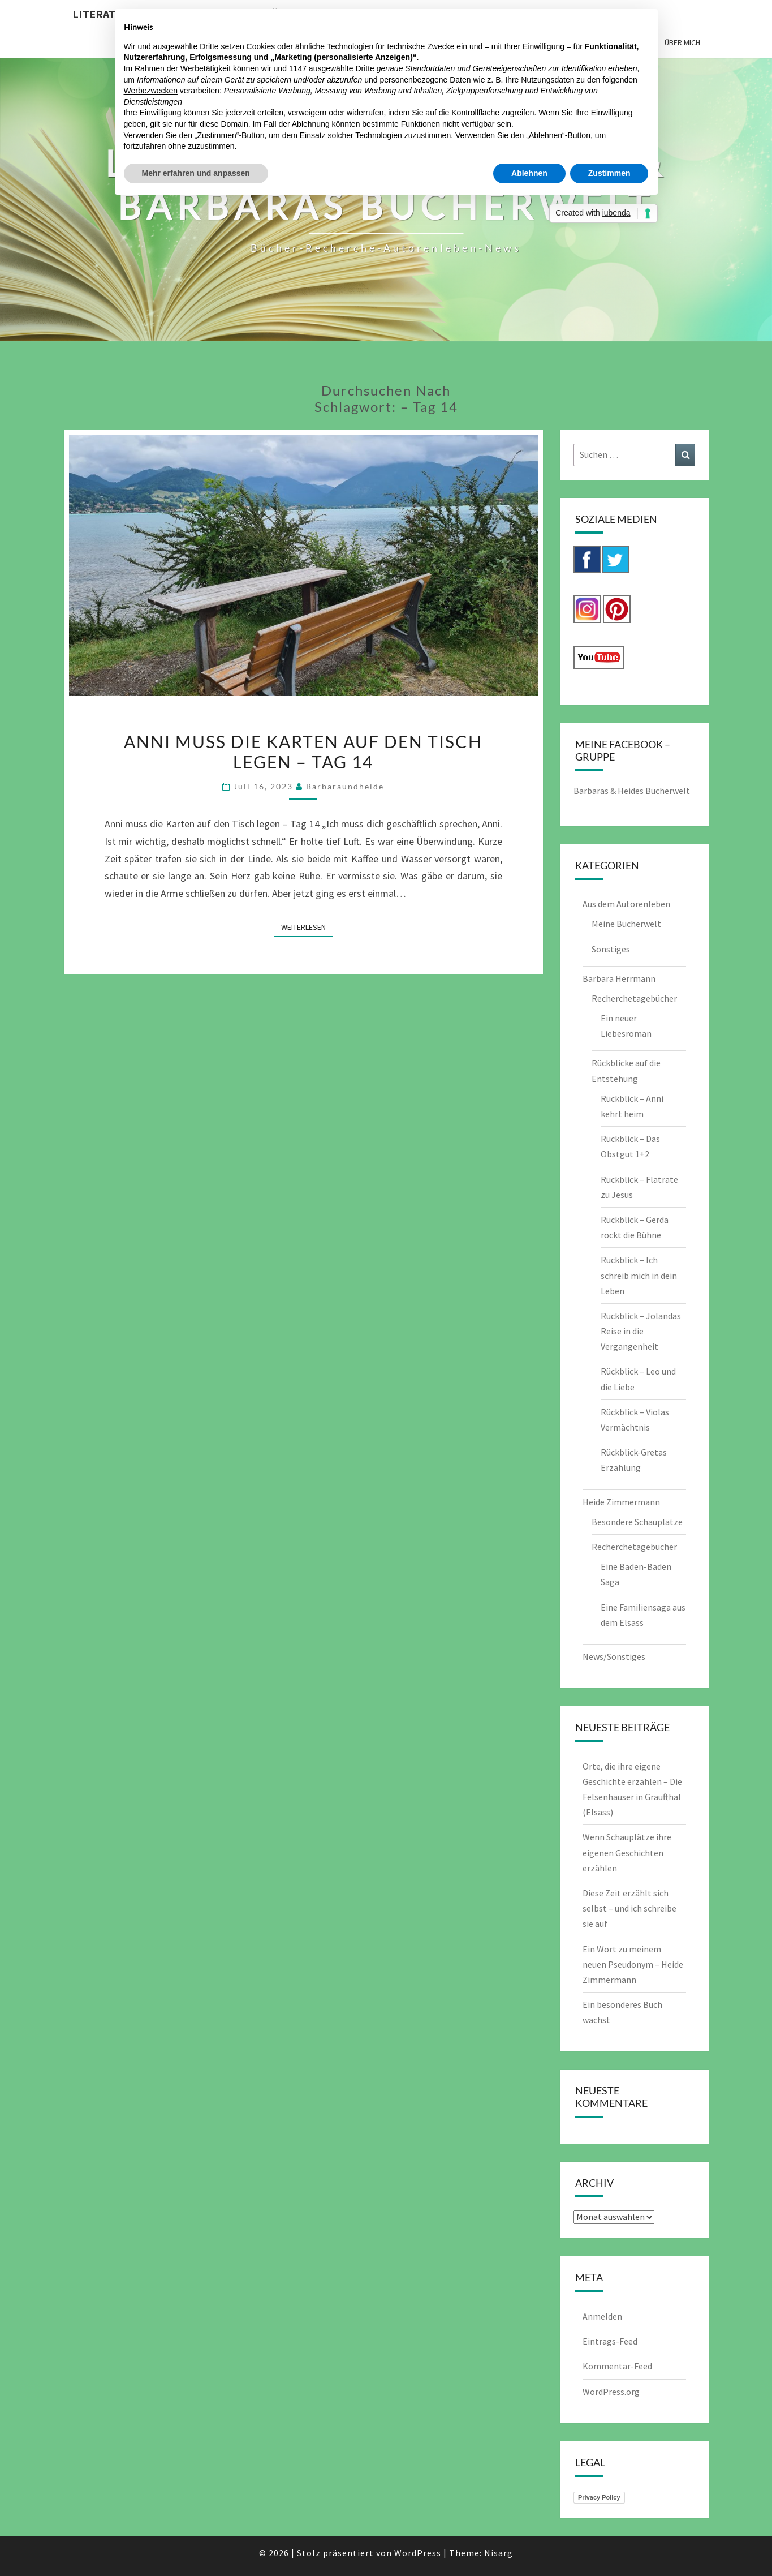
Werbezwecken (151, 90)
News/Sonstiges (614, 1656)
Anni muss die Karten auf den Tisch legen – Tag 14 (303, 751)
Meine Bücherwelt (626, 923)
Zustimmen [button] (609, 173)
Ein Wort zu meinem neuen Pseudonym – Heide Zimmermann (633, 1964)
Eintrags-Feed (610, 2341)
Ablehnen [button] (529, 173)
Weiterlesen (307, 926)
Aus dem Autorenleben (626, 903)
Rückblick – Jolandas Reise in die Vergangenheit (641, 1331)
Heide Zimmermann (621, 1502)
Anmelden (602, 2316)
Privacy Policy (599, 2497)
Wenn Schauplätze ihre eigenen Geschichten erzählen (627, 1852)
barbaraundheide (345, 786)
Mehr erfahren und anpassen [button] (196, 173)
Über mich (682, 42)
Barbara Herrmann (619, 978)
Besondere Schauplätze (637, 1521)
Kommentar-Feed (617, 2366)
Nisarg (498, 2552)
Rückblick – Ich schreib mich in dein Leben (639, 1275)
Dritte (364, 68)
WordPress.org (611, 2391)
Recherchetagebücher (634, 998)
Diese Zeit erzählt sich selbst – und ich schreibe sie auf (629, 1908)
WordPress (417, 2552)
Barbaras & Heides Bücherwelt (631, 790)
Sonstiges (611, 949)
